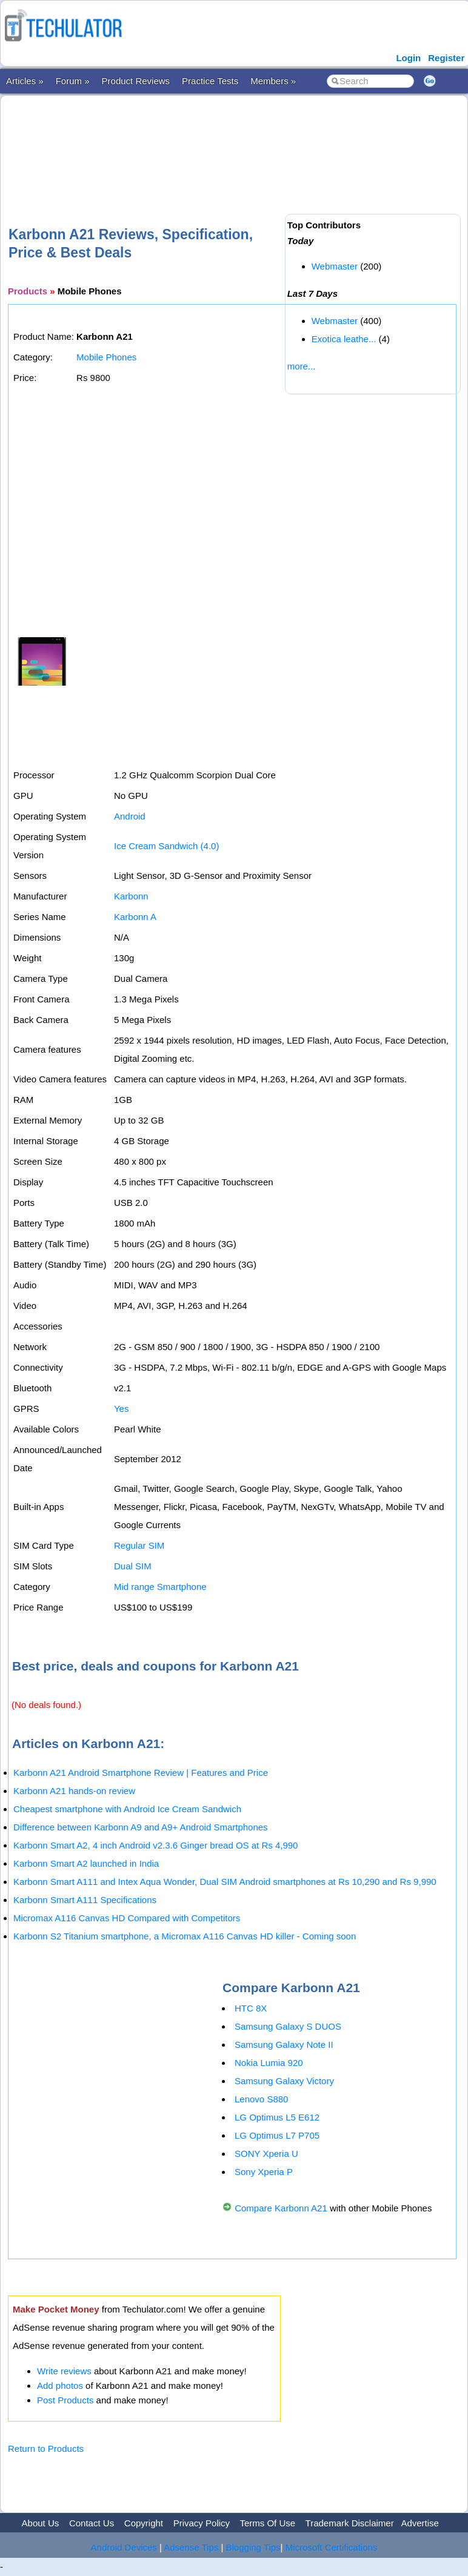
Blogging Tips (253, 2547)
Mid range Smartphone (160, 1586)
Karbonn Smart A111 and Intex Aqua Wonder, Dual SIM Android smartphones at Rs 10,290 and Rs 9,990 (224, 1881)
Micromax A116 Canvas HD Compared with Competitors (126, 1918)
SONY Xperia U (266, 2153)
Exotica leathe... (344, 339)
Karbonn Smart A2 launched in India (86, 1863)
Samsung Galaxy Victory (284, 2081)
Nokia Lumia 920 (269, 2063)
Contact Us (91, 2523)
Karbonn (131, 896)
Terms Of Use (267, 2523)
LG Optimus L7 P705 (277, 2135)
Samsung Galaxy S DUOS (288, 2026)
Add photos (60, 2385)
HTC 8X (251, 2008)
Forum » (73, 81)
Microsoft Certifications (332, 2547)
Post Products (65, 2400)
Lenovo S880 (261, 2099)
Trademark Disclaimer (350, 2523)
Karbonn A (135, 917)
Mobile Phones (106, 357)
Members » (273, 81)
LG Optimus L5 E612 (277, 2117)
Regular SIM (139, 1545)
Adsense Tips (191, 2547)
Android (129, 816)
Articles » (25, 81)
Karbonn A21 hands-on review (74, 1791)
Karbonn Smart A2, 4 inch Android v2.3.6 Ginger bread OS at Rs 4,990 (155, 1845)
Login (408, 58)
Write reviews (64, 2371)
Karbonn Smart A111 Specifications (84, 1900)
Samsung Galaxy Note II (284, 2044)
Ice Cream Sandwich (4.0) (166, 846)
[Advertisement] (228, 141)
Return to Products (46, 2448)
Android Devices (124, 2547)
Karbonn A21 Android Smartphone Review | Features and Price (140, 1772)
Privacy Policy (201, 2523)
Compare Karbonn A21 (281, 2208)
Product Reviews (136, 81)
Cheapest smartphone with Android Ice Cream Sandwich (127, 1809)
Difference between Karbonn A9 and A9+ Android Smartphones (140, 1827)
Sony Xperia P (264, 2172)
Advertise (420, 2523)
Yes (121, 1408)
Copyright (143, 2523)
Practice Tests (210, 81)
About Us (40, 2523)
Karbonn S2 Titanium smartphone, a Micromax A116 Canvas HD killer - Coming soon (184, 1936)
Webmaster (335, 266)
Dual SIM (133, 1566)
